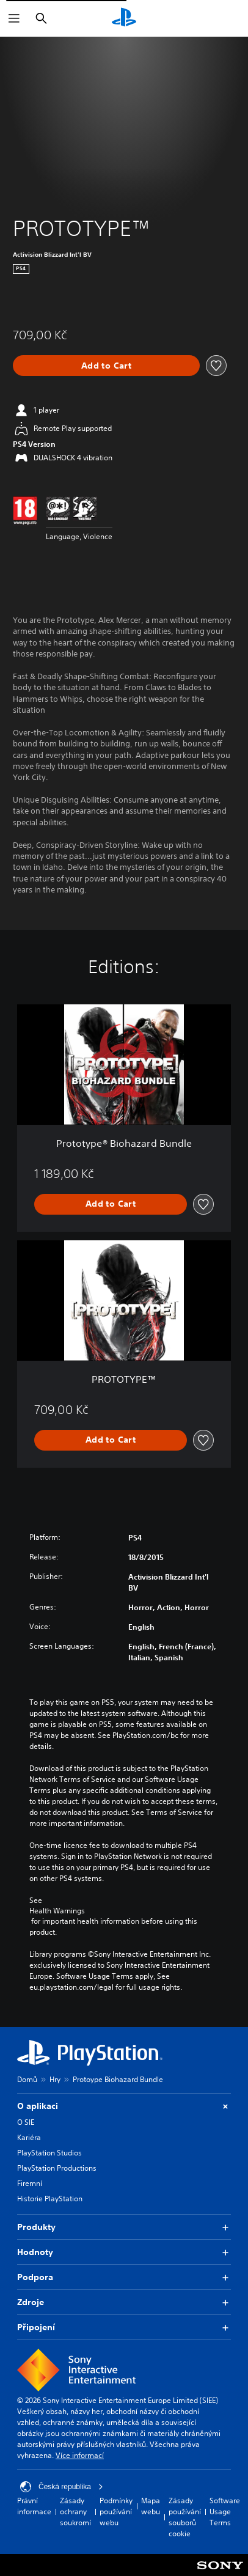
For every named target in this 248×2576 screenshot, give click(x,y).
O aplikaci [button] (124, 2106)
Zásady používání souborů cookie (185, 2517)
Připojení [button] (124, 2327)
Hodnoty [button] (124, 2252)
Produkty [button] (124, 2227)
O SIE (25, 2122)
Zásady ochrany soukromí (75, 2511)
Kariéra (29, 2137)
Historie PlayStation (49, 2198)
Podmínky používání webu (116, 2511)
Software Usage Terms (225, 2511)
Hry (54, 2079)
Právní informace (34, 2506)
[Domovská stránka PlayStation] (124, 18)
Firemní (29, 2183)
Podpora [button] (124, 2277)
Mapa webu (150, 2506)
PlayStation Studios (49, 2152)
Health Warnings (57, 1911)
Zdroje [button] (124, 2302)
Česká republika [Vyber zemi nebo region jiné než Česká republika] (61, 2486)
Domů (27, 2079)
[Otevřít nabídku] (14, 18)
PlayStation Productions (57, 2168)
